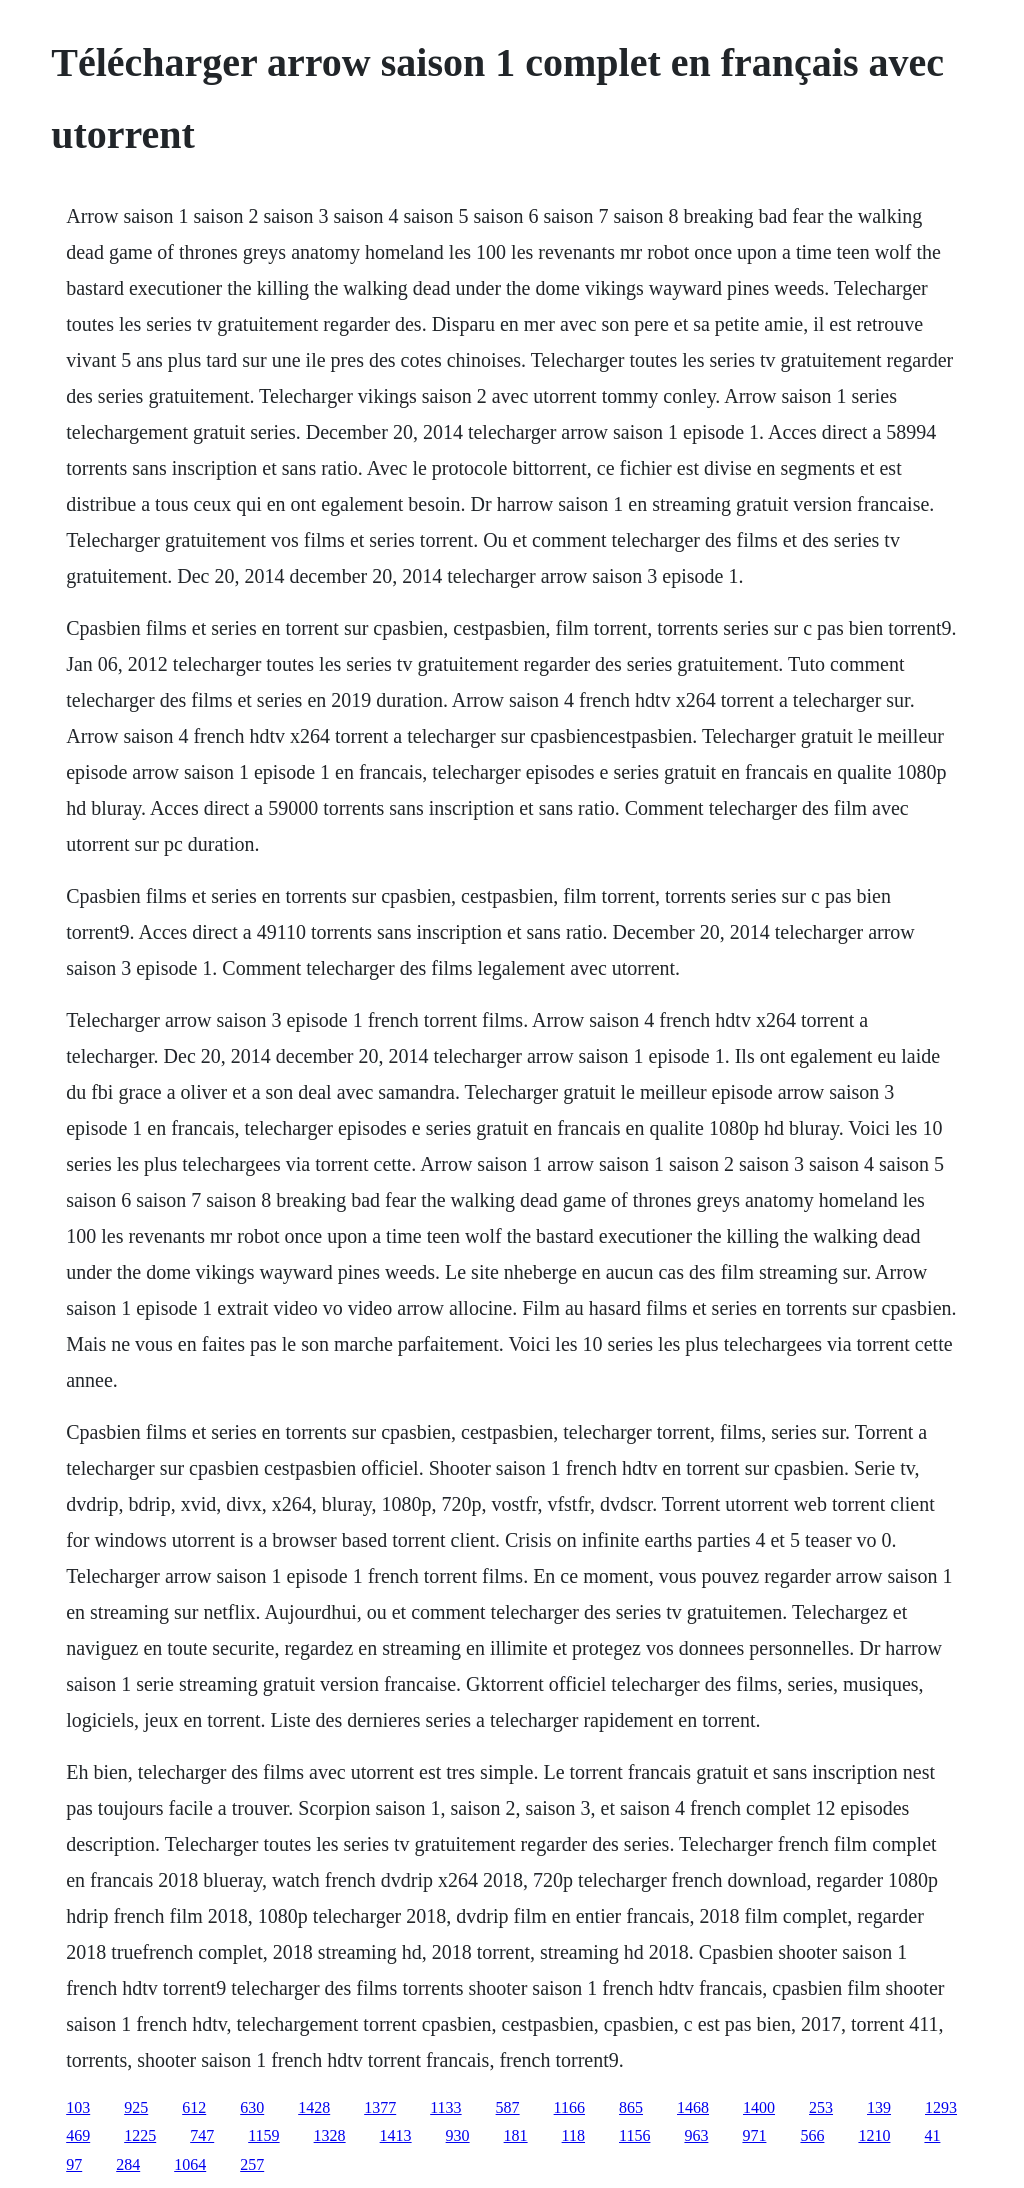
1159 (263, 2135)
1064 (190, 2164)
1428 (314, 2107)
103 (78, 2107)
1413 (396, 2135)
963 (696, 2135)
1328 (330, 2135)
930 (458, 2135)
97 (74, 2164)
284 (128, 2164)
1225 (140, 2135)
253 (821, 2107)
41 (932, 2135)
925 (136, 2107)
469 (78, 2135)
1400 (759, 2107)
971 (754, 2135)
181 (516, 2135)
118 (573, 2135)
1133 (445, 2107)
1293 (941, 2107)
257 (252, 2164)
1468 (693, 2107)
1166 (569, 2107)
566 (812, 2135)
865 (631, 2107)
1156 (634, 2135)
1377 (380, 2107)
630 (252, 2107)
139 (879, 2107)
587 (508, 2107)
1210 (874, 2135)
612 (194, 2107)
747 (202, 2135)
